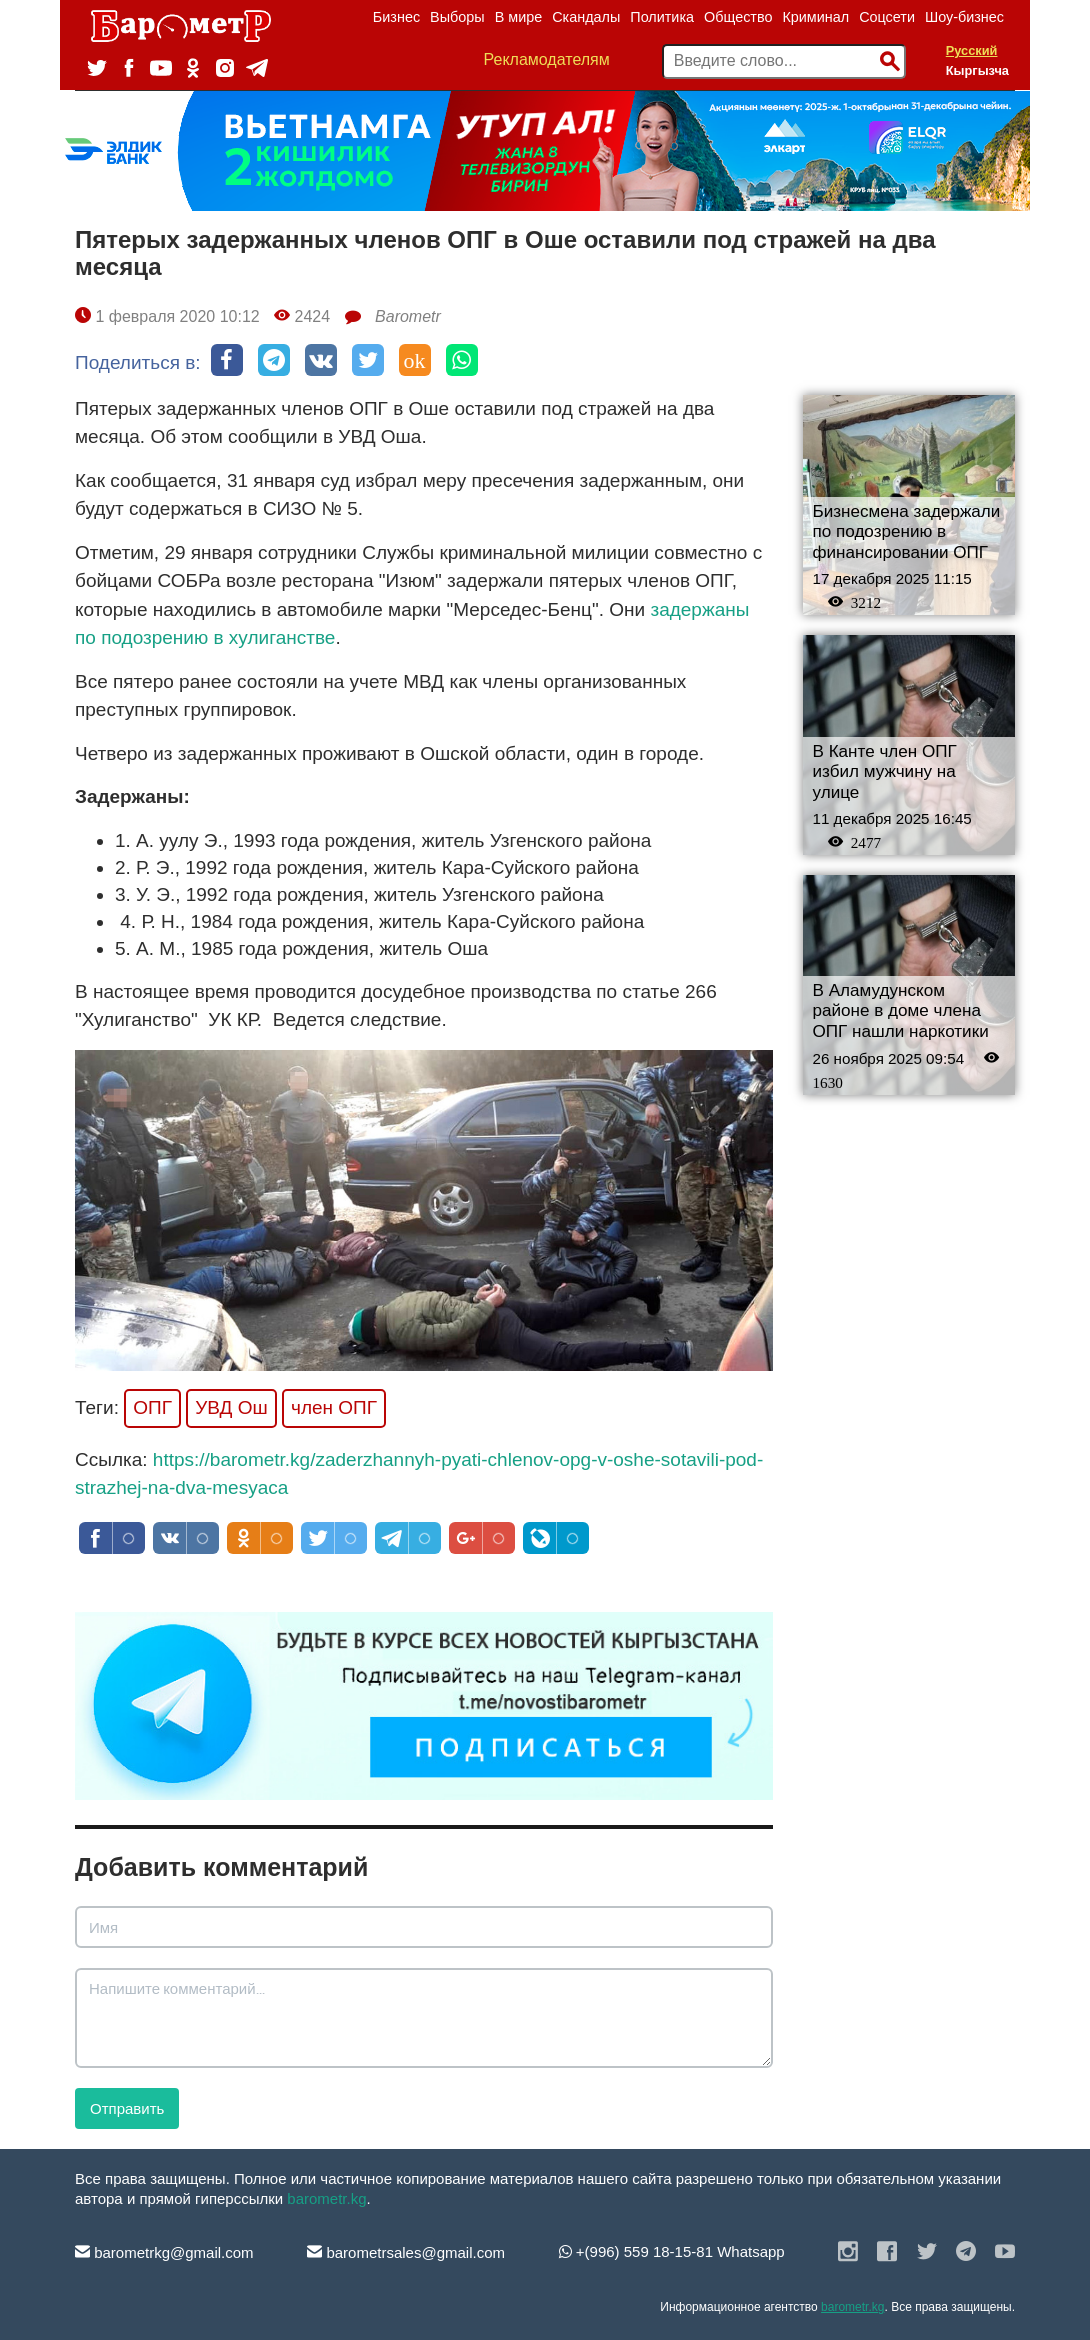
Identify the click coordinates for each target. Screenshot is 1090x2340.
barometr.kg (326, 2198)
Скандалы (586, 17)
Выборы (457, 17)
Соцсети (887, 17)
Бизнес (396, 17)
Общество (738, 17)
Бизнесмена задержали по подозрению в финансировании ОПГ (907, 532)
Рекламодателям (547, 59)
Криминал (815, 17)
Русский (972, 50)
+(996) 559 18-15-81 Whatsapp (672, 2251)
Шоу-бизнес (964, 17)
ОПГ (152, 1407)
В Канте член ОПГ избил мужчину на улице (885, 772)
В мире (519, 17)
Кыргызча (977, 70)
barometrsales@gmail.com (406, 2252)
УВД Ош (231, 1407)
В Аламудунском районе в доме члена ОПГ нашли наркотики (901, 1011)
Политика (662, 17)
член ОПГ (334, 1407)
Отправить (127, 2108)
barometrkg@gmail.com (164, 2252)
